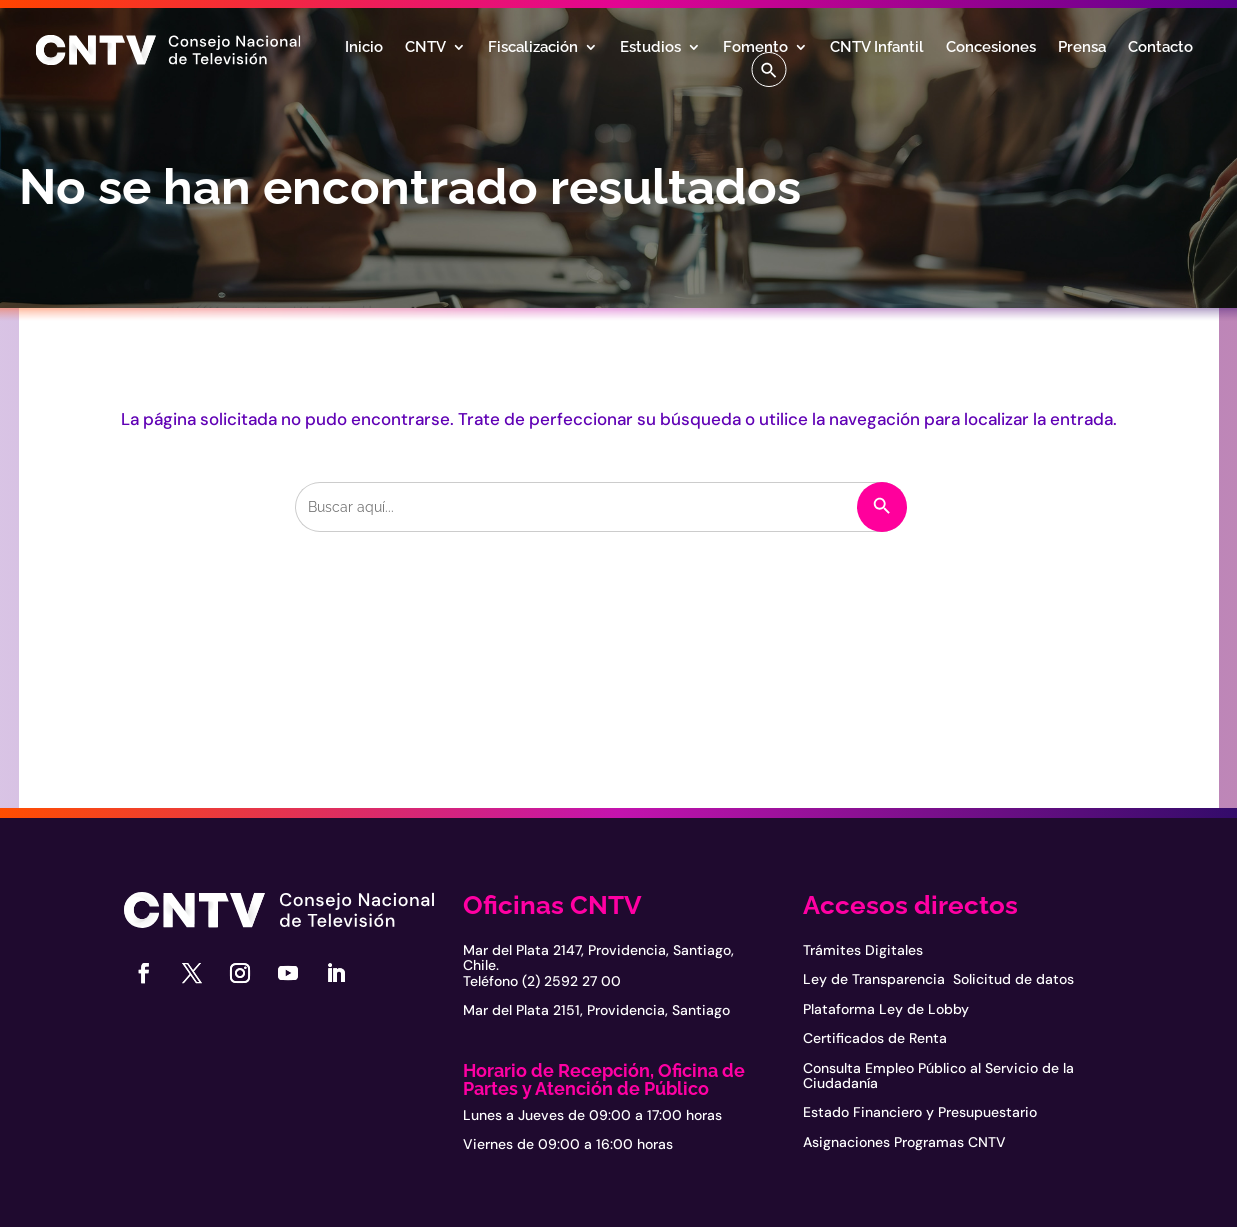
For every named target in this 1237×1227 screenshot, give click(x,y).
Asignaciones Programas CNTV (904, 1142)
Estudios (650, 48)
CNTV (425, 48)
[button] (768, 69)
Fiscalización (533, 48)
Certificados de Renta (875, 1038)
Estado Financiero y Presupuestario (920, 1112)
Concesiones (991, 48)
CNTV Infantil (877, 48)
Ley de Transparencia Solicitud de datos (938, 979)
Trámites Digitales (863, 950)
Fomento (755, 48)
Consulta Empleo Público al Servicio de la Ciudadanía (938, 1075)
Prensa (1082, 48)
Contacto (1160, 48)
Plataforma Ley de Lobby (886, 1009)
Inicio (364, 48)
